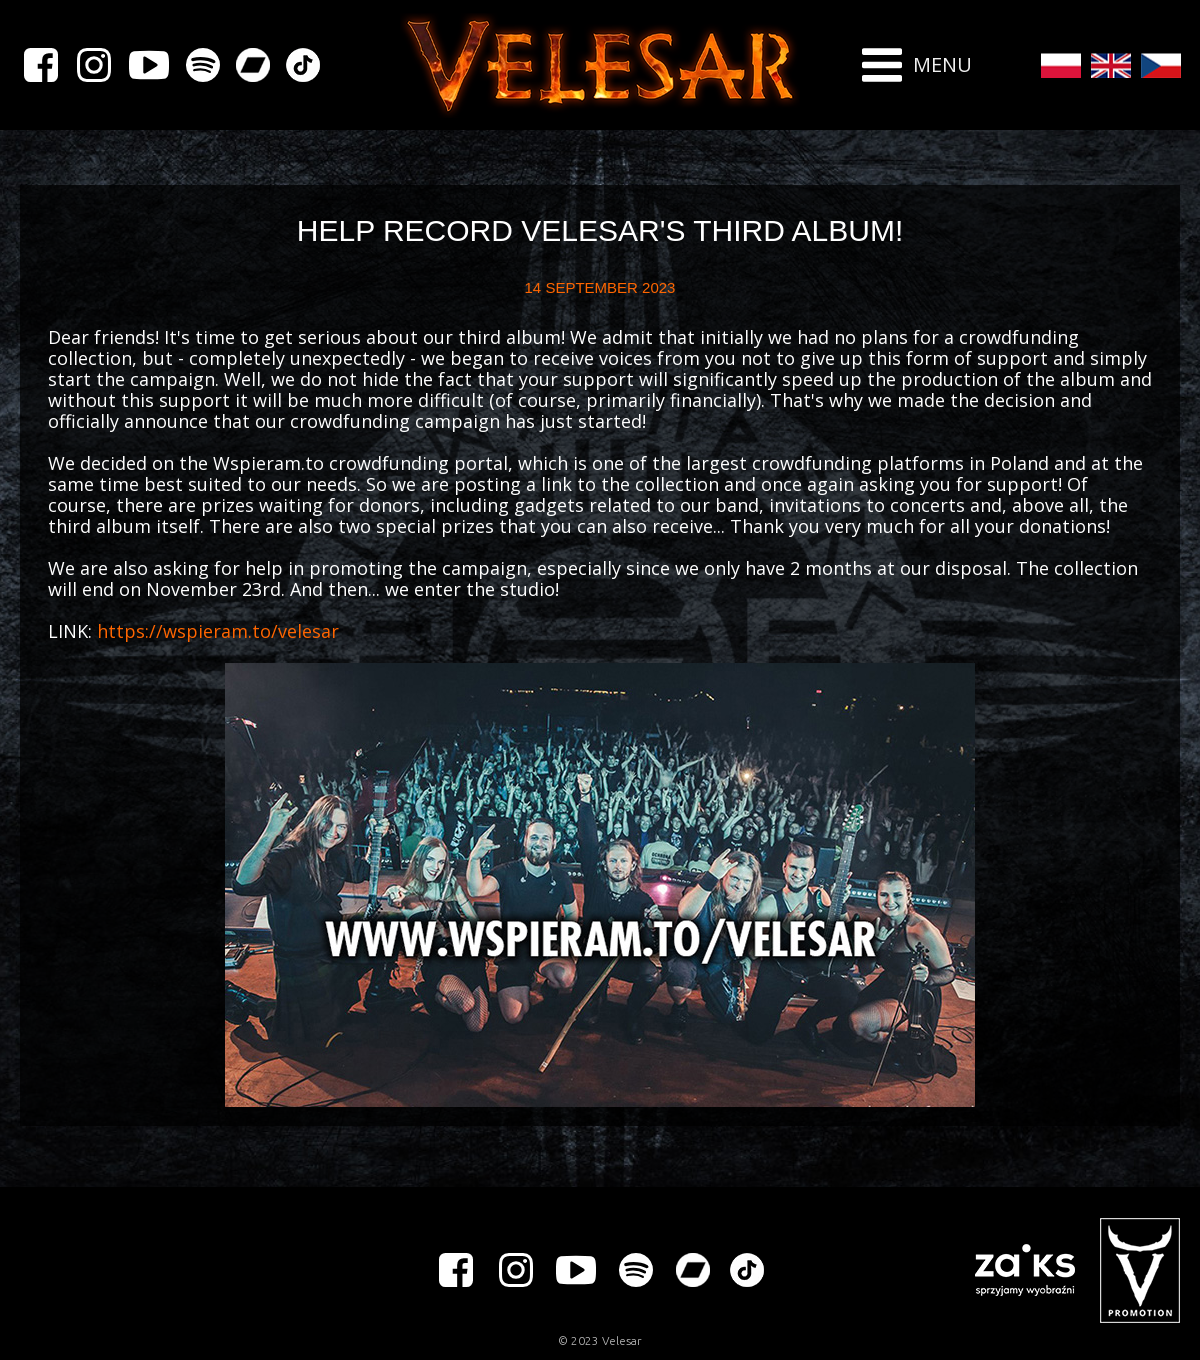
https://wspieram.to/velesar (218, 631)
